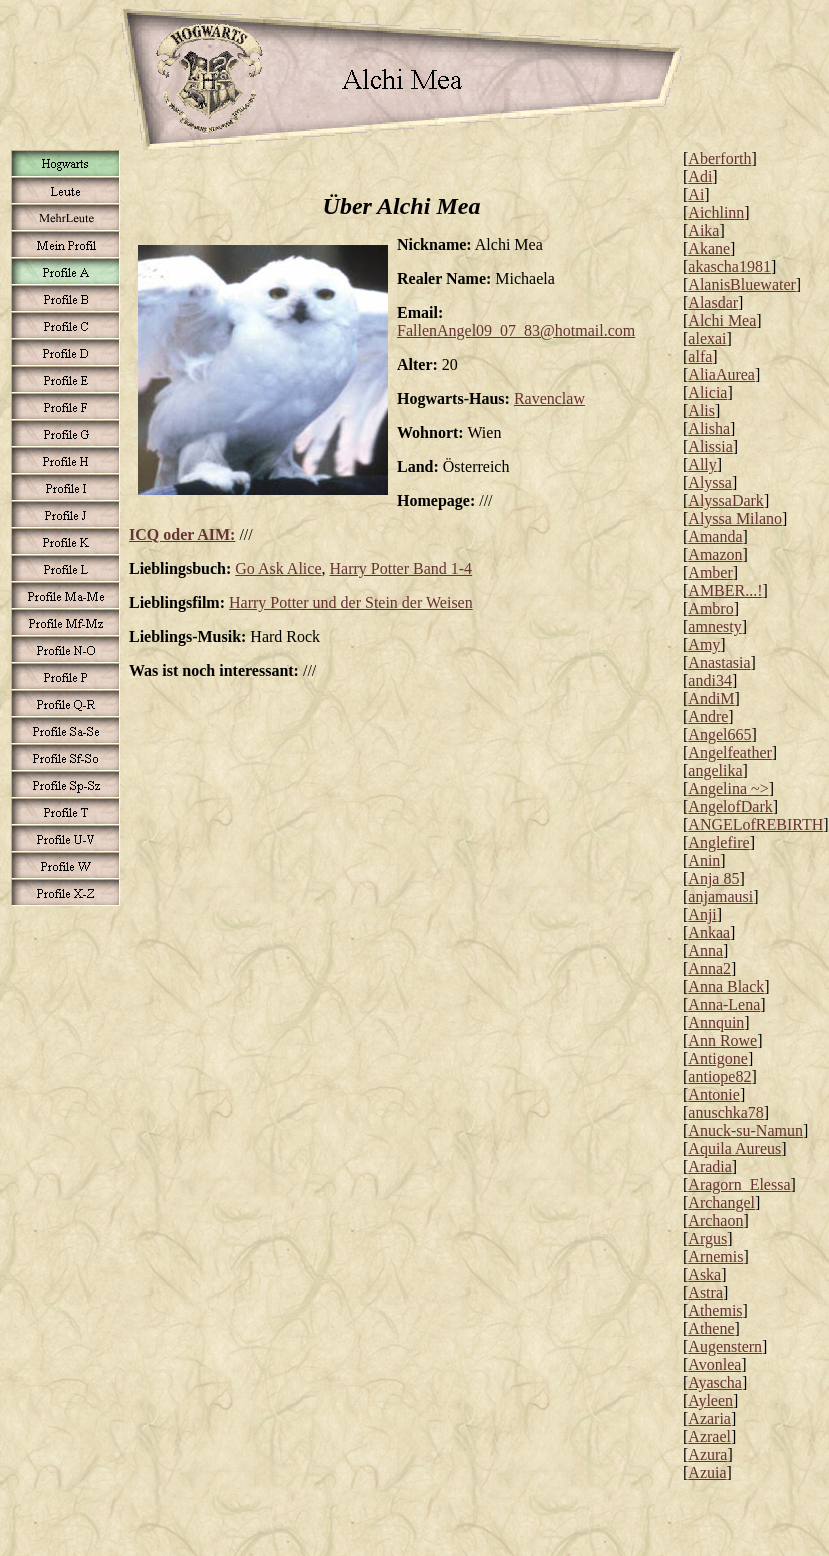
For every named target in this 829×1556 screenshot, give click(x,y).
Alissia (710, 446)
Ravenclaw (549, 398)
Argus (707, 1238)
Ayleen (710, 1400)
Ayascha (715, 1382)
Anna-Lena (724, 1004)
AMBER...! (725, 590)
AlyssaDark (726, 500)
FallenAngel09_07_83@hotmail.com (516, 330)
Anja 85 (713, 878)
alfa (700, 356)
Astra (705, 1292)
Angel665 (719, 734)
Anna (705, 950)
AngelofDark (730, 806)
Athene (711, 1328)
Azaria (709, 1418)
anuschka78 (726, 1112)
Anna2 (709, 968)
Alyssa (710, 482)
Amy (704, 644)
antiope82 (719, 1076)
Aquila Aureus (734, 1148)
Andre (708, 716)
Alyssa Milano (735, 518)
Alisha (709, 428)
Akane (709, 248)
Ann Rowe (722, 1040)
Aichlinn (716, 212)
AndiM (711, 698)
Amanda (715, 536)
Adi (700, 176)
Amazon (715, 554)
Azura (707, 1454)
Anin (704, 860)
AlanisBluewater (742, 284)
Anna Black (726, 986)
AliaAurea (721, 374)
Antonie (714, 1094)
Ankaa (709, 932)
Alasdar (713, 302)
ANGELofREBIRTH (755, 824)
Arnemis (715, 1256)
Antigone (718, 1058)
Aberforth (719, 158)
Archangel (721, 1202)
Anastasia (719, 662)
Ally (702, 464)
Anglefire (718, 842)
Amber (710, 572)
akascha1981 (729, 266)
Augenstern (725, 1346)
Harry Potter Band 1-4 (400, 568)
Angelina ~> (728, 788)
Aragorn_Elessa (739, 1184)
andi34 (710, 680)
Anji (702, 914)
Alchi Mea (722, 320)
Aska (704, 1274)
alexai (707, 338)
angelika (715, 770)
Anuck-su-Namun (745, 1130)
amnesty (714, 626)
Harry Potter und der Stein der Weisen (351, 602)
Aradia (710, 1166)
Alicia (707, 392)
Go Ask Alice (278, 568)
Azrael (709, 1436)
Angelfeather (730, 752)
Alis (701, 410)
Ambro (710, 608)
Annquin (716, 1022)
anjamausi (720, 896)
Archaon (715, 1220)
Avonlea (714, 1364)
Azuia (707, 1472)
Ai (696, 194)
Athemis (715, 1310)
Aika (703, 230)
